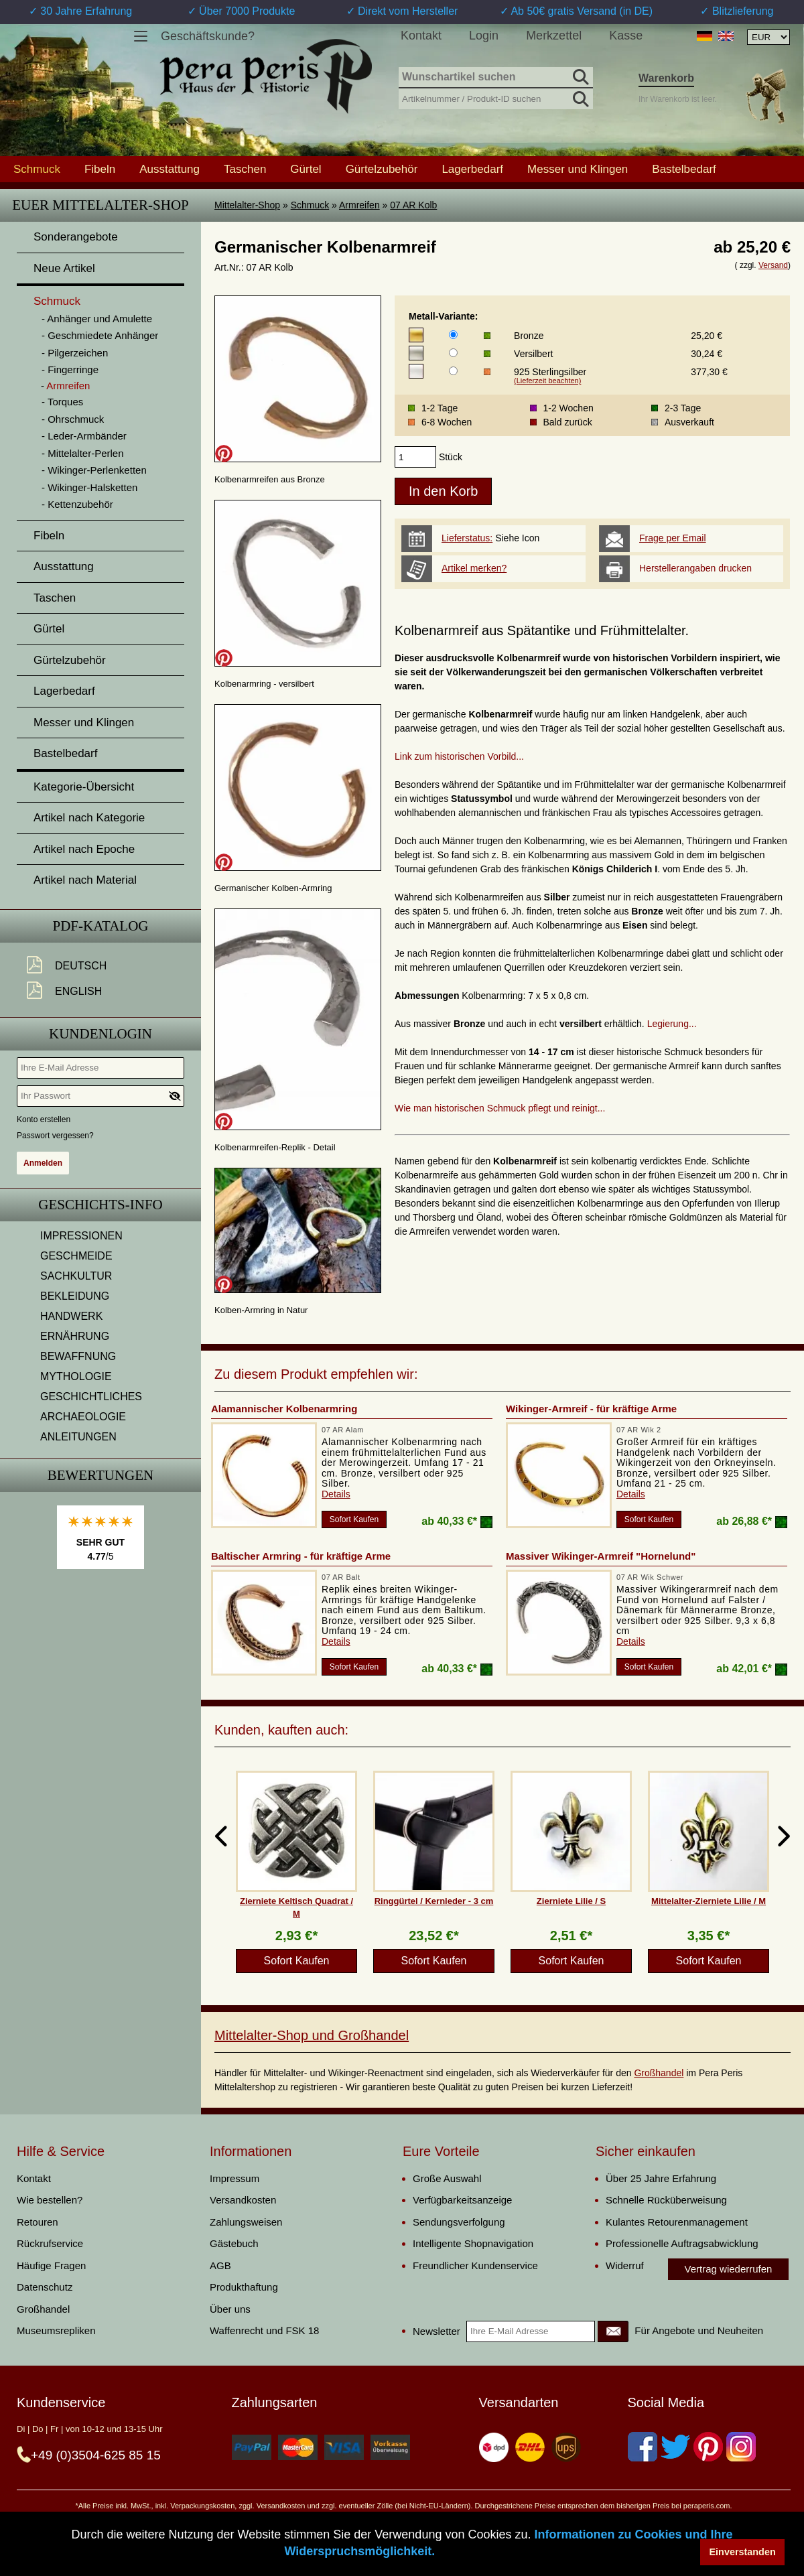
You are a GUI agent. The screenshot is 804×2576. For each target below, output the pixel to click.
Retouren (37, 2222)
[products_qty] (415, 457)
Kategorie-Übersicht (84, 787)
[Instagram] (741, 2446)
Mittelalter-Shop (247, 205)
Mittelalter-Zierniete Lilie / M (708, 1901)
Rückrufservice (50, 2243)
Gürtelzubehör (382, 169)
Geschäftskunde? (208, 36)
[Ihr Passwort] (100, 1096)
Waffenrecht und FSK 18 (264, 2330)
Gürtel (305, 169)
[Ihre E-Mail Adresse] (100, 1068)
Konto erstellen (43, 1119)
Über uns (230, 2309)
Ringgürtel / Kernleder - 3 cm (434, 1901)
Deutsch (81, 965)
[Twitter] (675, 2446)
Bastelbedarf (684, 169)
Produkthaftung (244, 2287)
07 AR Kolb (413, 205)
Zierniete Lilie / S (571, 1901)
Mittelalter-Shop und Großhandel (311, 2035)
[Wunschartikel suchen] (496, 77)
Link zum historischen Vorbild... (459, 756)
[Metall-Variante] (453, 334)
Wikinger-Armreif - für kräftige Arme (591, 1408)
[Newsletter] (613, 2331)
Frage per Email (672, 538)
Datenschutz (44, 2287)
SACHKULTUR (76, 1276)
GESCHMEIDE (76, 1256)
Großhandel (658, 2072)
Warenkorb (666, 78)
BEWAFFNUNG (78, 1356)
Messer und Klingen (577, 169)
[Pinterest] (708, 2446)
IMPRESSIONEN (81, 1235)
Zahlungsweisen (246, 2222)
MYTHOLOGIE (76, 1376)
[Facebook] (642, 2446)
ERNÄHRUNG (74, 1336)
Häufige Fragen (51, 2265)
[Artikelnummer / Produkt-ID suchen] (496, 97)
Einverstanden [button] (743, 2552)
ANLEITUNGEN (78, 1436)
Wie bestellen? (49, 2200)
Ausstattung (169, 169)
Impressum (234, 2178)
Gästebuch (234, 2243)
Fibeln (99, 169)
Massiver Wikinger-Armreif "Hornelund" (600, 1556)
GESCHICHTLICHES (91, 1396)
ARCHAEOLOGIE (83, 1416)
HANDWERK (71, 1316)
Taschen (245, 169)
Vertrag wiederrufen (729, 2269)
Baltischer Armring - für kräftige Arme (301, 1556)
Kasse (626, 35)
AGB (220, 2265)
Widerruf (625, 2265)
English (78, 991)
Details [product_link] (336, 1494)
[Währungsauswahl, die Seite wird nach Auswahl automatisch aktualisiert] (768, 37)
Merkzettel (554, 35)
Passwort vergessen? (55, 1135)
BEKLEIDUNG (74, 1296)
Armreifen (359, 205)
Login (483, 35)
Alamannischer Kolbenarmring (284, 1408)
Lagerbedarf (472, 169)
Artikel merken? (474, 568)
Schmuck (310, 205)
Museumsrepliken (56, 2330)
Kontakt (421, 35)
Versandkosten (243, 2200)
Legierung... (672, 1023)
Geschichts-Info (100, 1205)
